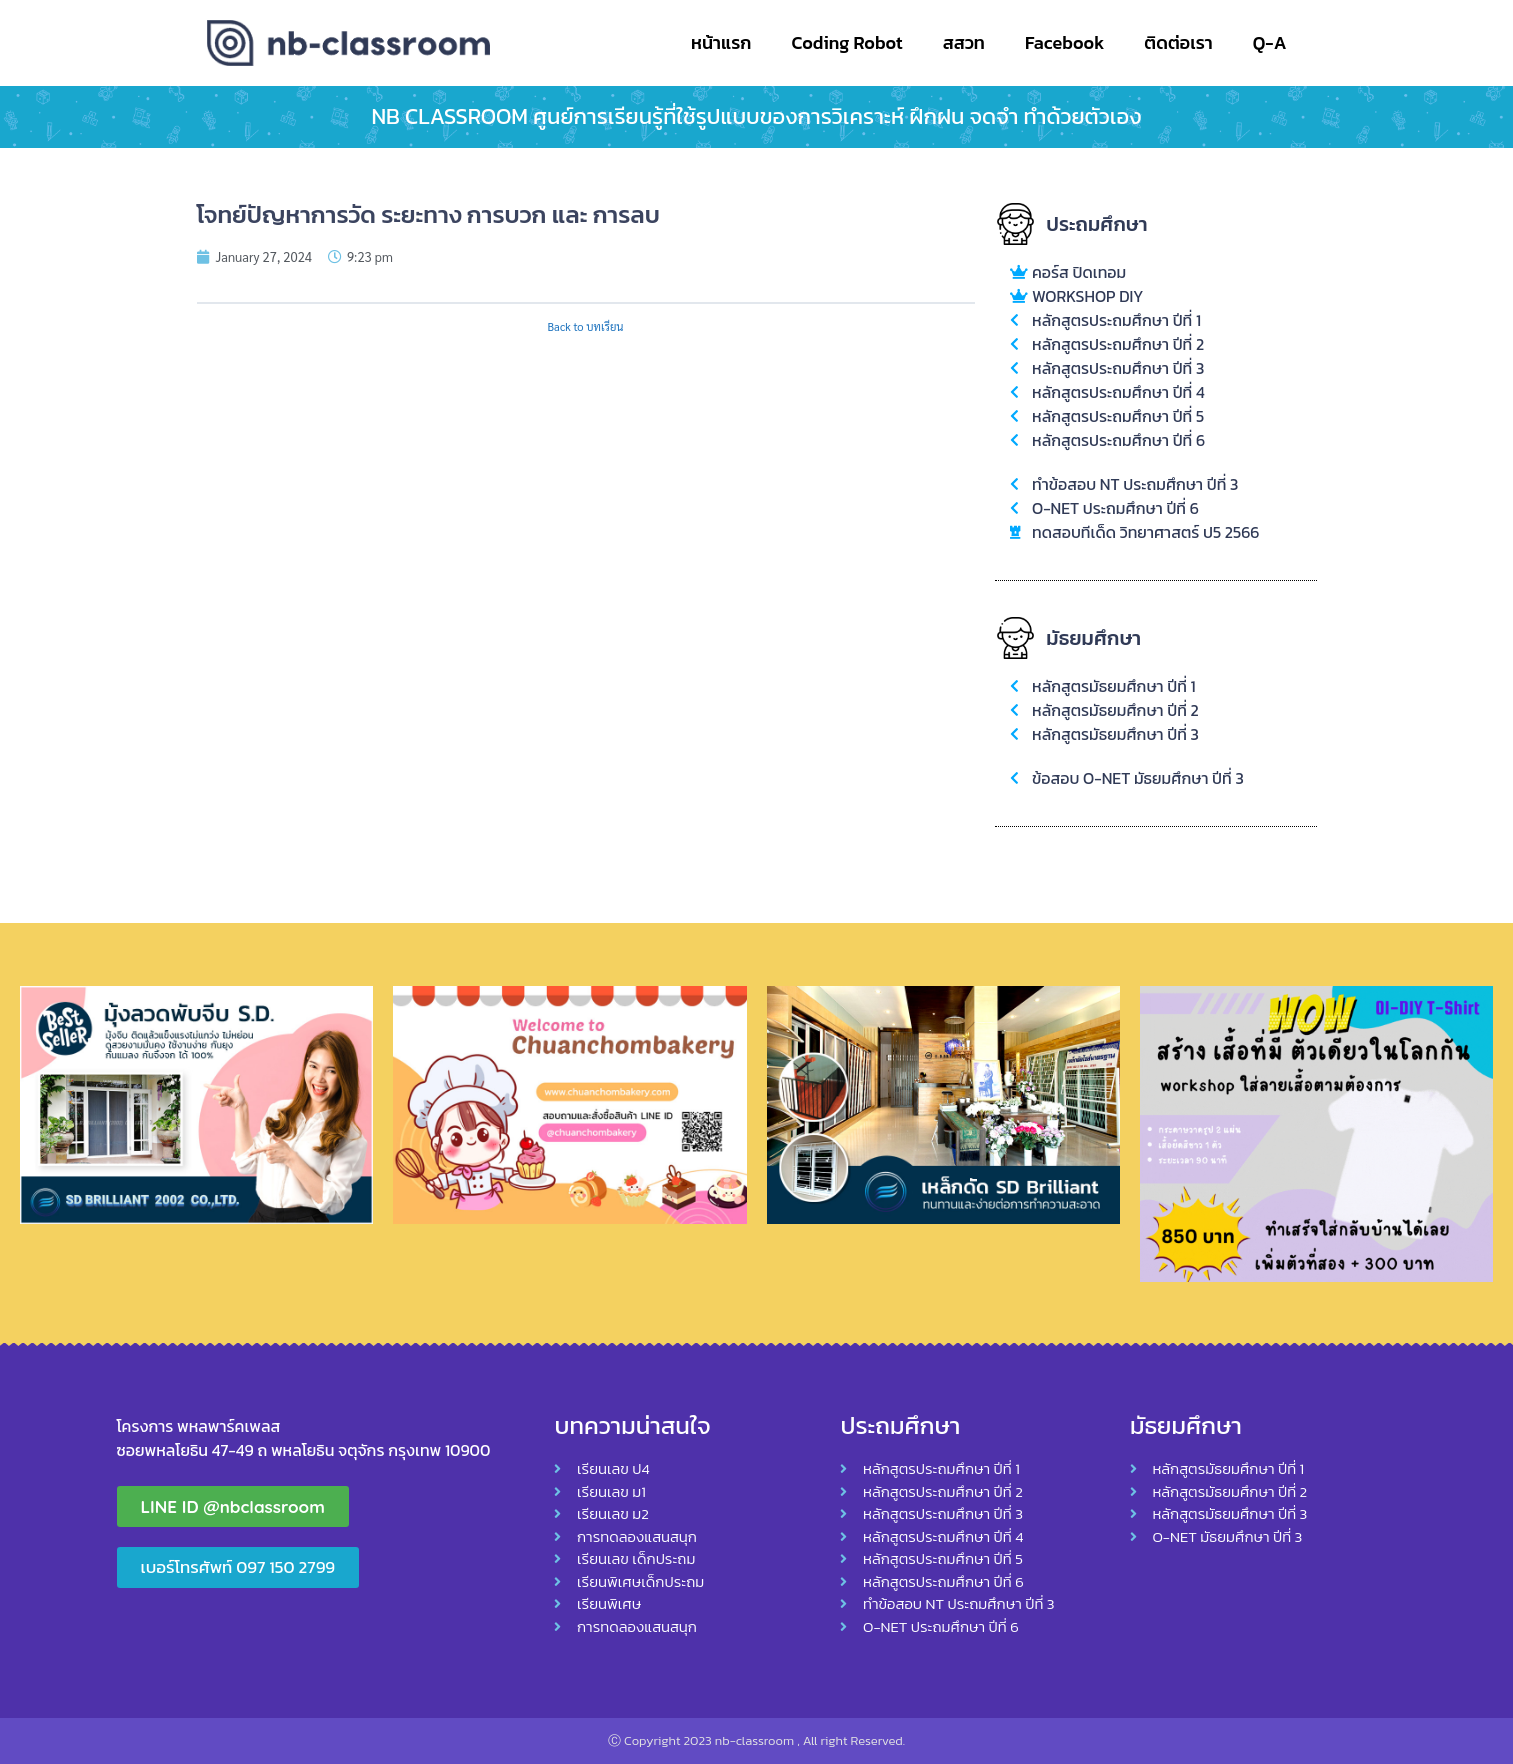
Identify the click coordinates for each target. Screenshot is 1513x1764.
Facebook (1064, 42)
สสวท (964, 42)
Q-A (1270, 42)
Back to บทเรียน (585, 326)
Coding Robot (846, 42)
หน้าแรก (721, 42)
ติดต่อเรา (1178, 42)
